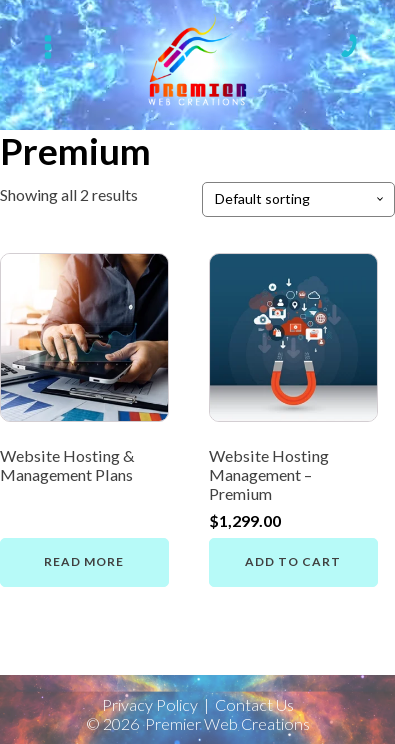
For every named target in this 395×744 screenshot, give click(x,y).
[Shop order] (298, 199)
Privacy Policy (150, 705)
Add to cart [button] (293, 561)
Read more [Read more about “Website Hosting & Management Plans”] (84, 561)
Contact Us (254, 705)
